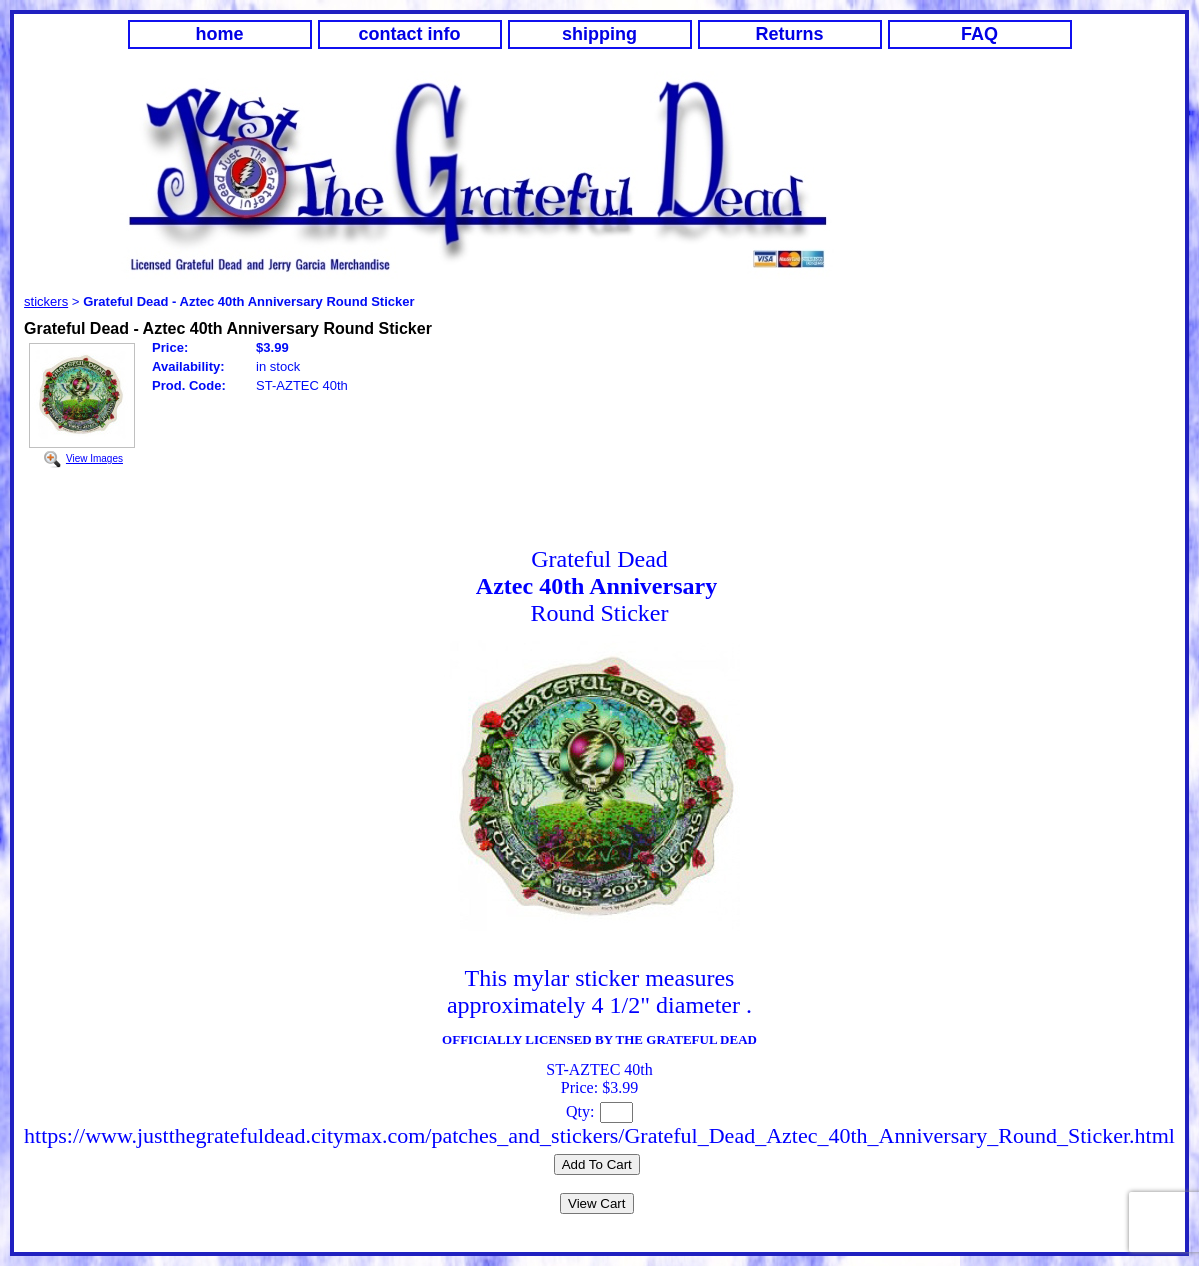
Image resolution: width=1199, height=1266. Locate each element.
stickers (46, 301)
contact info (410, 34)
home (219, 34)
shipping (599, 34)
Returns (789, 34)
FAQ (979, 34)
